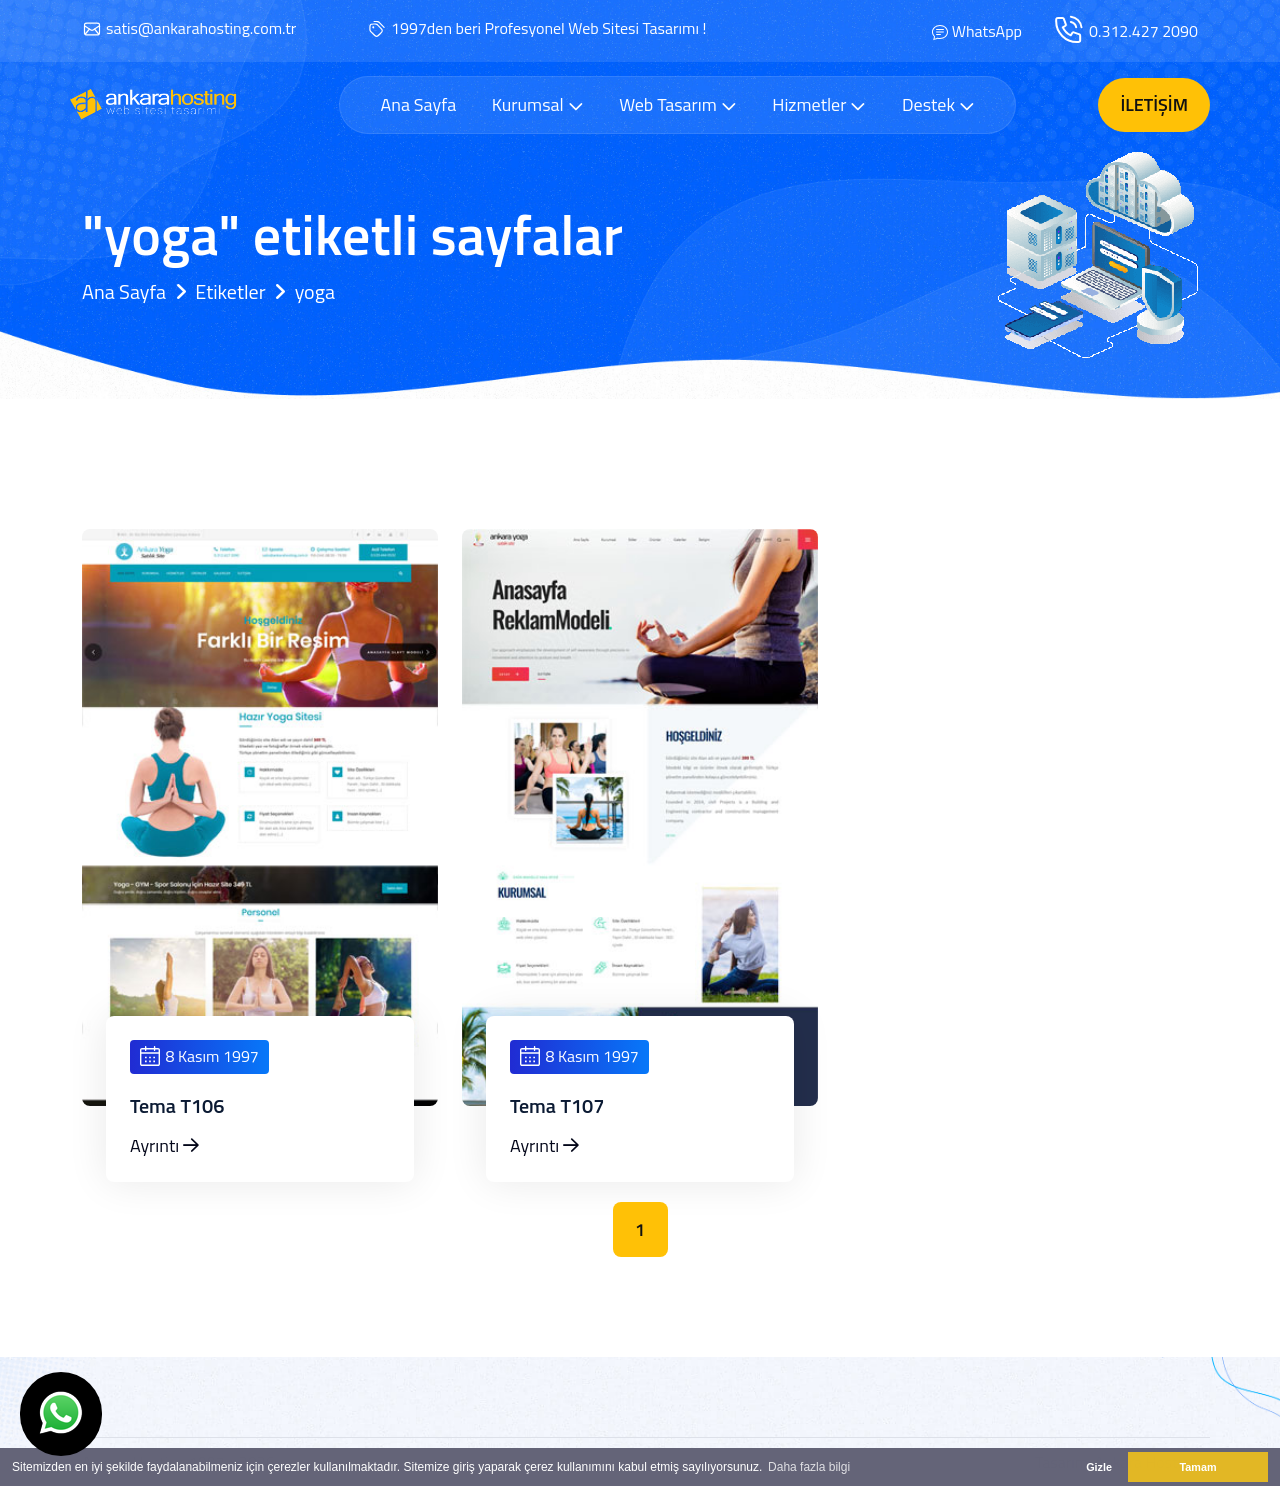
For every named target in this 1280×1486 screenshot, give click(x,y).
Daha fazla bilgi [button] (809, 1467)
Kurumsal (538, 104)
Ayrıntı (164, 1145)
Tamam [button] (1197, 1467)
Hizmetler (819, 104)
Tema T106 (177, 1106)
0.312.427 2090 (1143, 31)
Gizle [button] (1099, 1467)
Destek (938, 104)
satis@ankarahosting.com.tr (201, 28)
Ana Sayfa (418, 105)
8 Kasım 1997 (199, 1056)
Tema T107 (557, 1106)
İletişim (1154, 104)
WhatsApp (987, 31)
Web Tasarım (678, 104)
